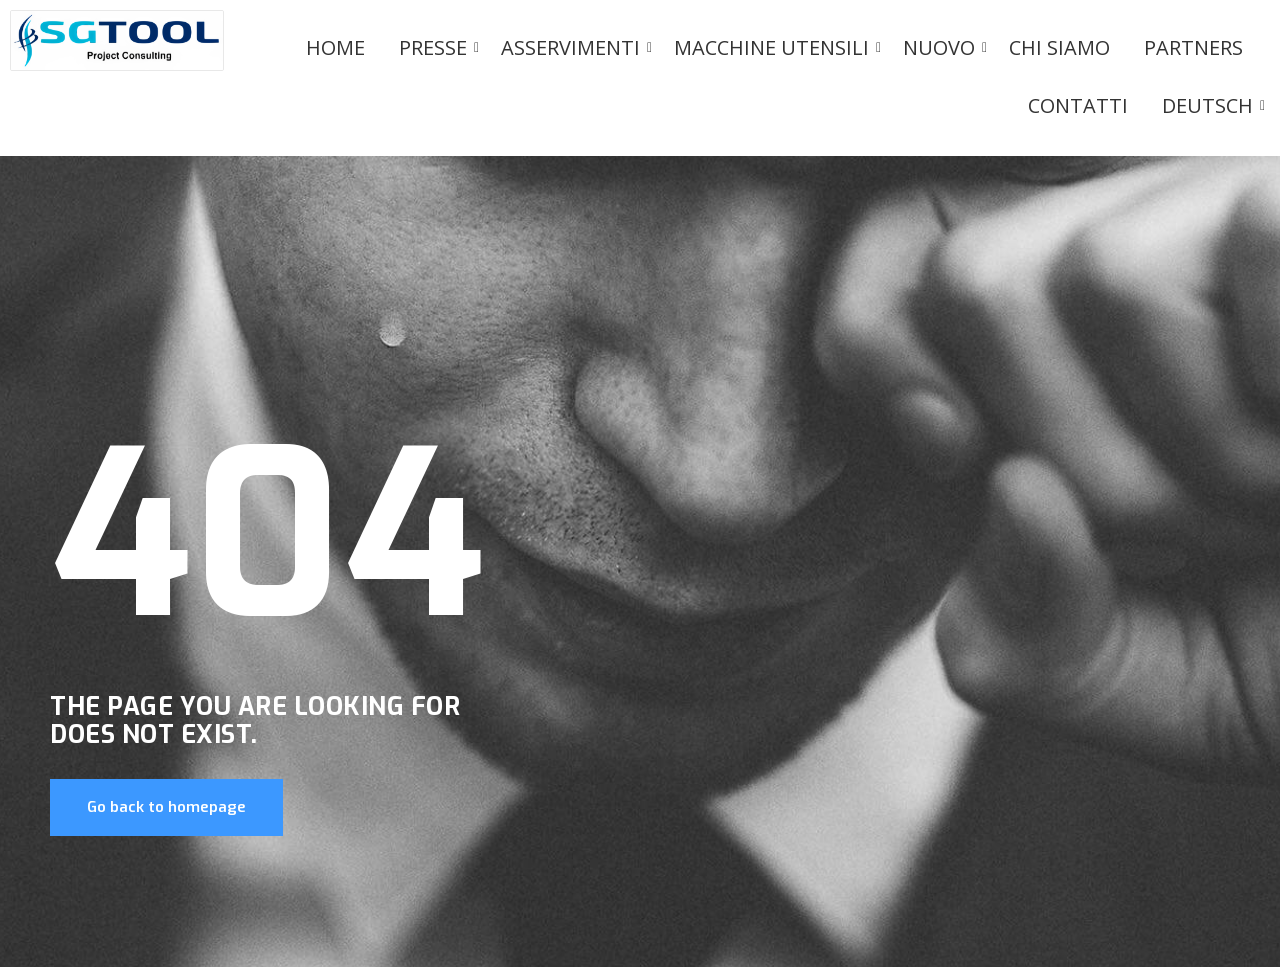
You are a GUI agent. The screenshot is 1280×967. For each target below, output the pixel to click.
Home (335, 47)
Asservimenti (574, 47)
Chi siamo (1059, 47)
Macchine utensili (775, 47)
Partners (1193, 47)
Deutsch (1211, 105)
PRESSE (436, 47)
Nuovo (942, 47)
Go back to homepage (166, 807)
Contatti (1078, 105)
